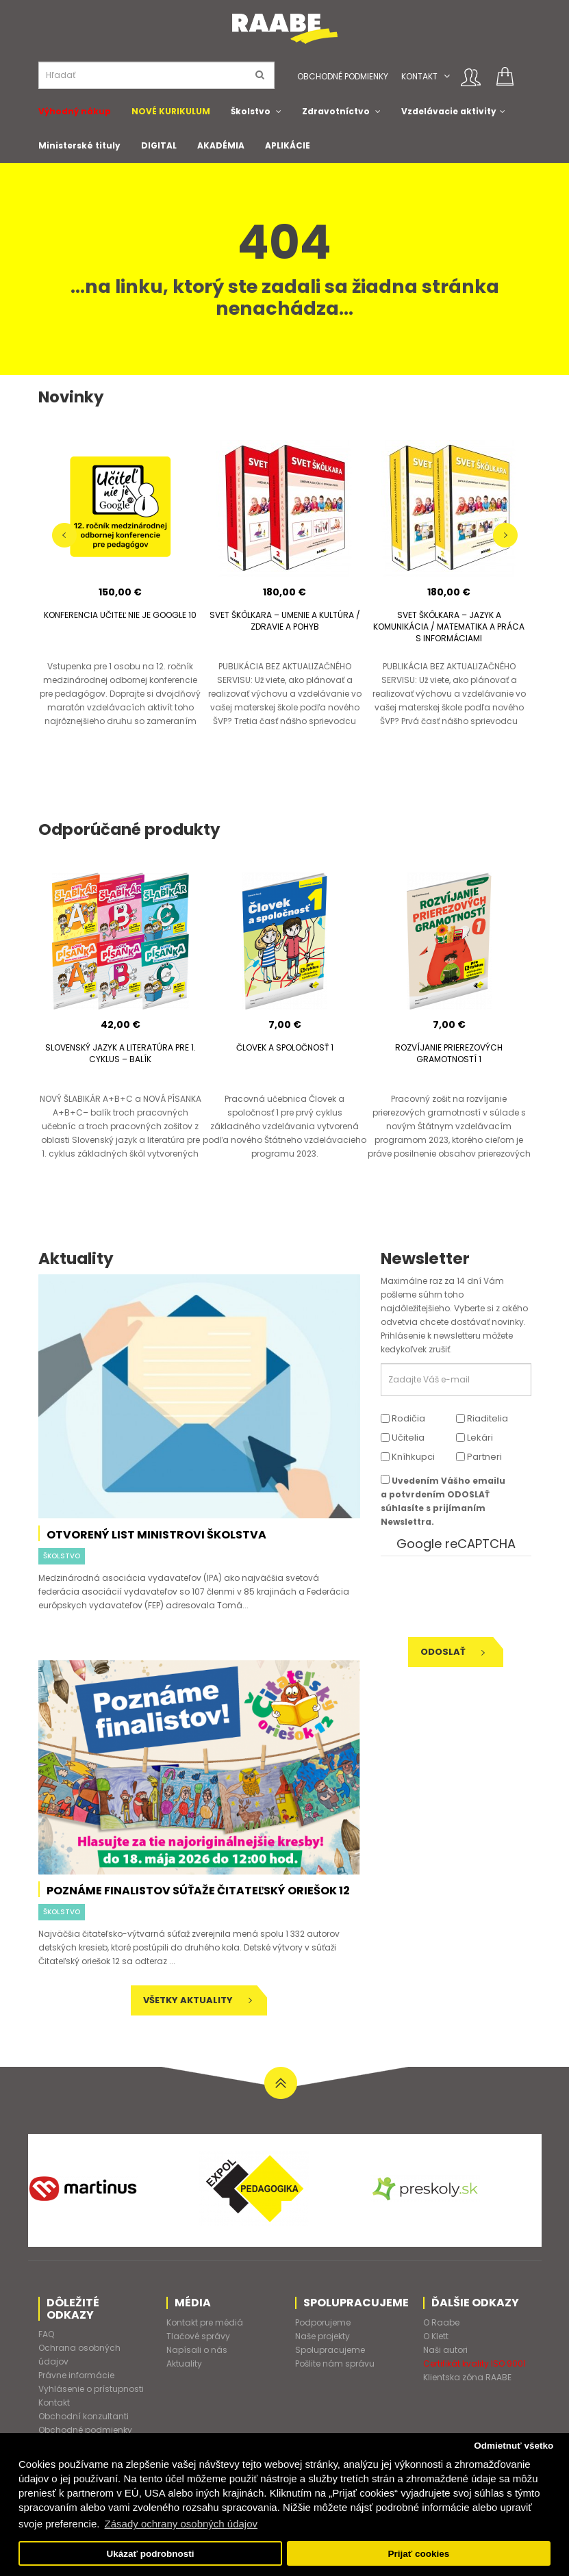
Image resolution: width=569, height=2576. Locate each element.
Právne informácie (76, 2375)
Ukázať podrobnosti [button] (150, 2554)
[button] (447, 76)
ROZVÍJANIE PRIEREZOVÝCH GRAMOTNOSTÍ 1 (449, 1053)
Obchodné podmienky (342, 76)
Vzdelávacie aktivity (448, 111)
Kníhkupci (408, 1456)
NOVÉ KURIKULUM (170, 111)
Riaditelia (482, 1418)
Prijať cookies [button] (419, 2554)
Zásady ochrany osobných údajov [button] (181, 2523)
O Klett (435, 2336)
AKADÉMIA (220, 145)
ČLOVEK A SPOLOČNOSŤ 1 (284, 1047)
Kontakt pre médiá (204, 2322)
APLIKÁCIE (287, 145)
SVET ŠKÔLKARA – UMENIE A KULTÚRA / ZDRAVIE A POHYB (285, 620)
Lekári (474, 1437)
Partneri (479, 1456)
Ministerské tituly (79, 145)
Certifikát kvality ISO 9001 (474, 2363)
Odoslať (452, 1651)
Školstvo (250, 111)
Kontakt (419, 76)
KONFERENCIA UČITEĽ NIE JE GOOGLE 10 (120, 615)
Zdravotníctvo (336, 111)
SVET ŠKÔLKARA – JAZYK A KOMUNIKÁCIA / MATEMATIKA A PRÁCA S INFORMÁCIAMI (448, 626)
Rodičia (403, 1418)
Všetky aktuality (197, 2000)
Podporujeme (323, 2322)
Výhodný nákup (74, 111)
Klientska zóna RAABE (467, 2377)
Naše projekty (322, 2336)
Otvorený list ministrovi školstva (156, 1535)
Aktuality (184, 2363)
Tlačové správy (198, 2336)
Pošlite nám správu (335, 2363)
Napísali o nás (196, 2350)
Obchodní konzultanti (83, 2416)
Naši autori (445, 2350)
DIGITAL (159, 145)
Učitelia (403, 1437)
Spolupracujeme (330, 2350)
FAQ (46, 2334)
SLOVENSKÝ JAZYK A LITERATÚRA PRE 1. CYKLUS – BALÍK (120, 1053)
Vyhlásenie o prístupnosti (91, 2389)
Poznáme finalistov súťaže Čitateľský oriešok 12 (198, 1890)
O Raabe (441, 2322)
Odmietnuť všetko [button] (513, 2445)
